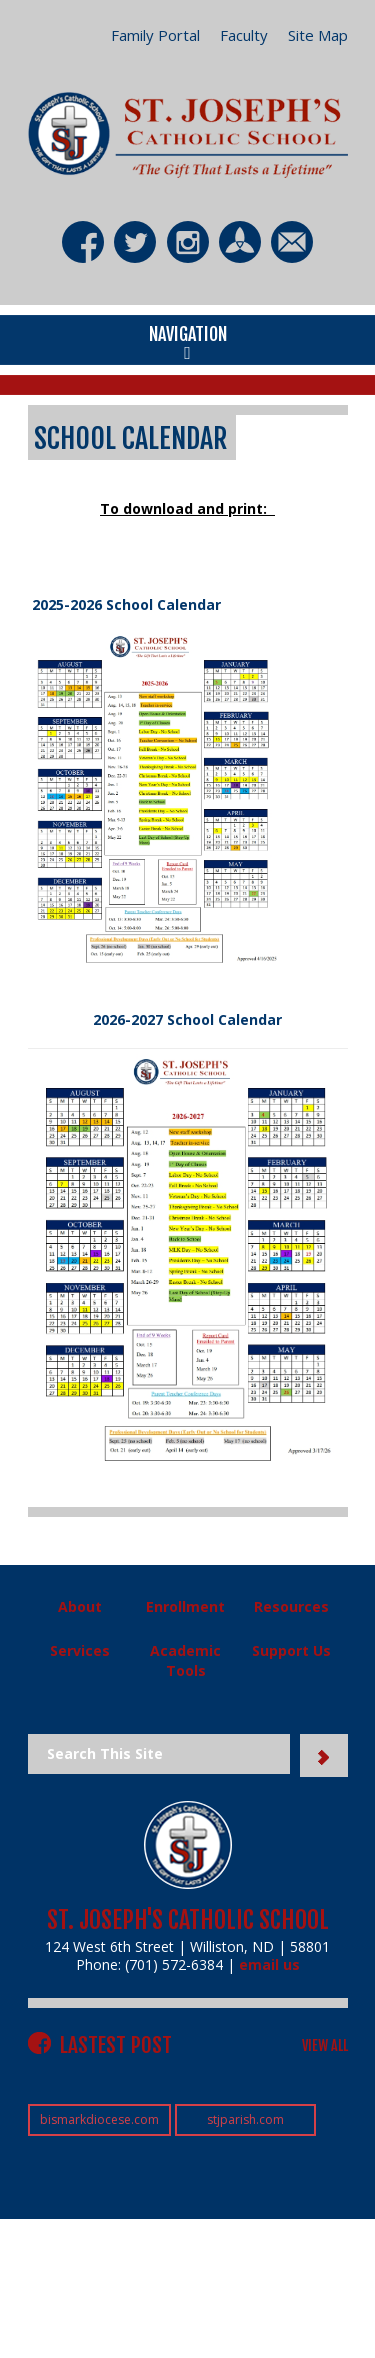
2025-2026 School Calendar (126, 604)
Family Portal (155, 35)
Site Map (318, 35)
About (80, 1606)
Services (80, 1650)
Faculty (244, 35)
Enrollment (185, 1606)
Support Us (291, 1650)
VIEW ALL (325, 2046)
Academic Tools (185, 1660)
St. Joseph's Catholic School (188, 1920)
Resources (291, 1606)
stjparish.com (245, 2119)
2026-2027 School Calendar (187, 1019)
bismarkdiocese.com (99, 2119)
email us (269, 1964)
